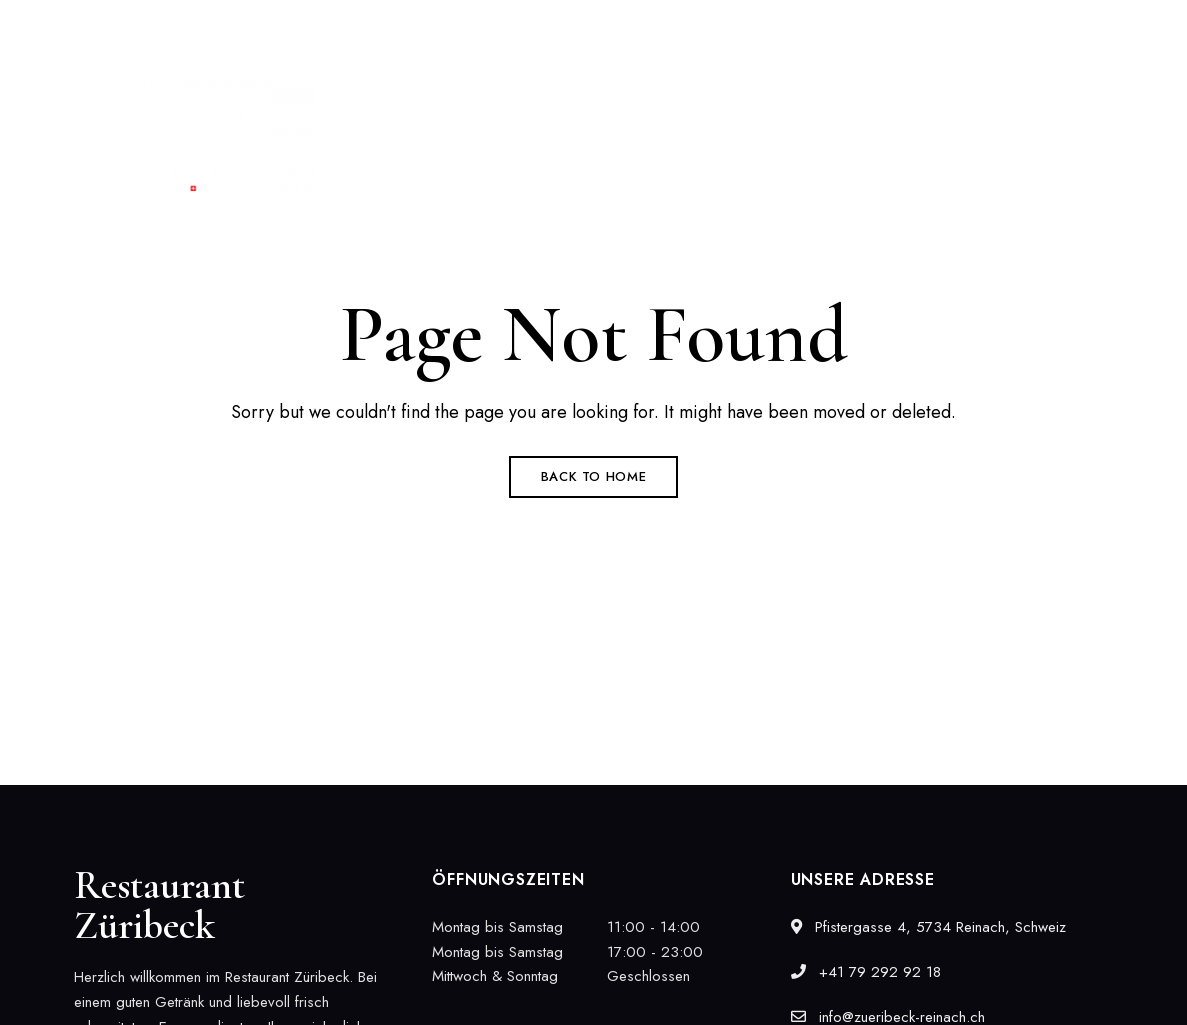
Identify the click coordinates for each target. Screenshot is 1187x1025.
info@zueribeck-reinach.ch (1023, 27)
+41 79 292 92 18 (835, 27)
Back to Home (594, 476)
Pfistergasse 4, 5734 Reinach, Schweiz (198, 27)
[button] (1033, 135)
